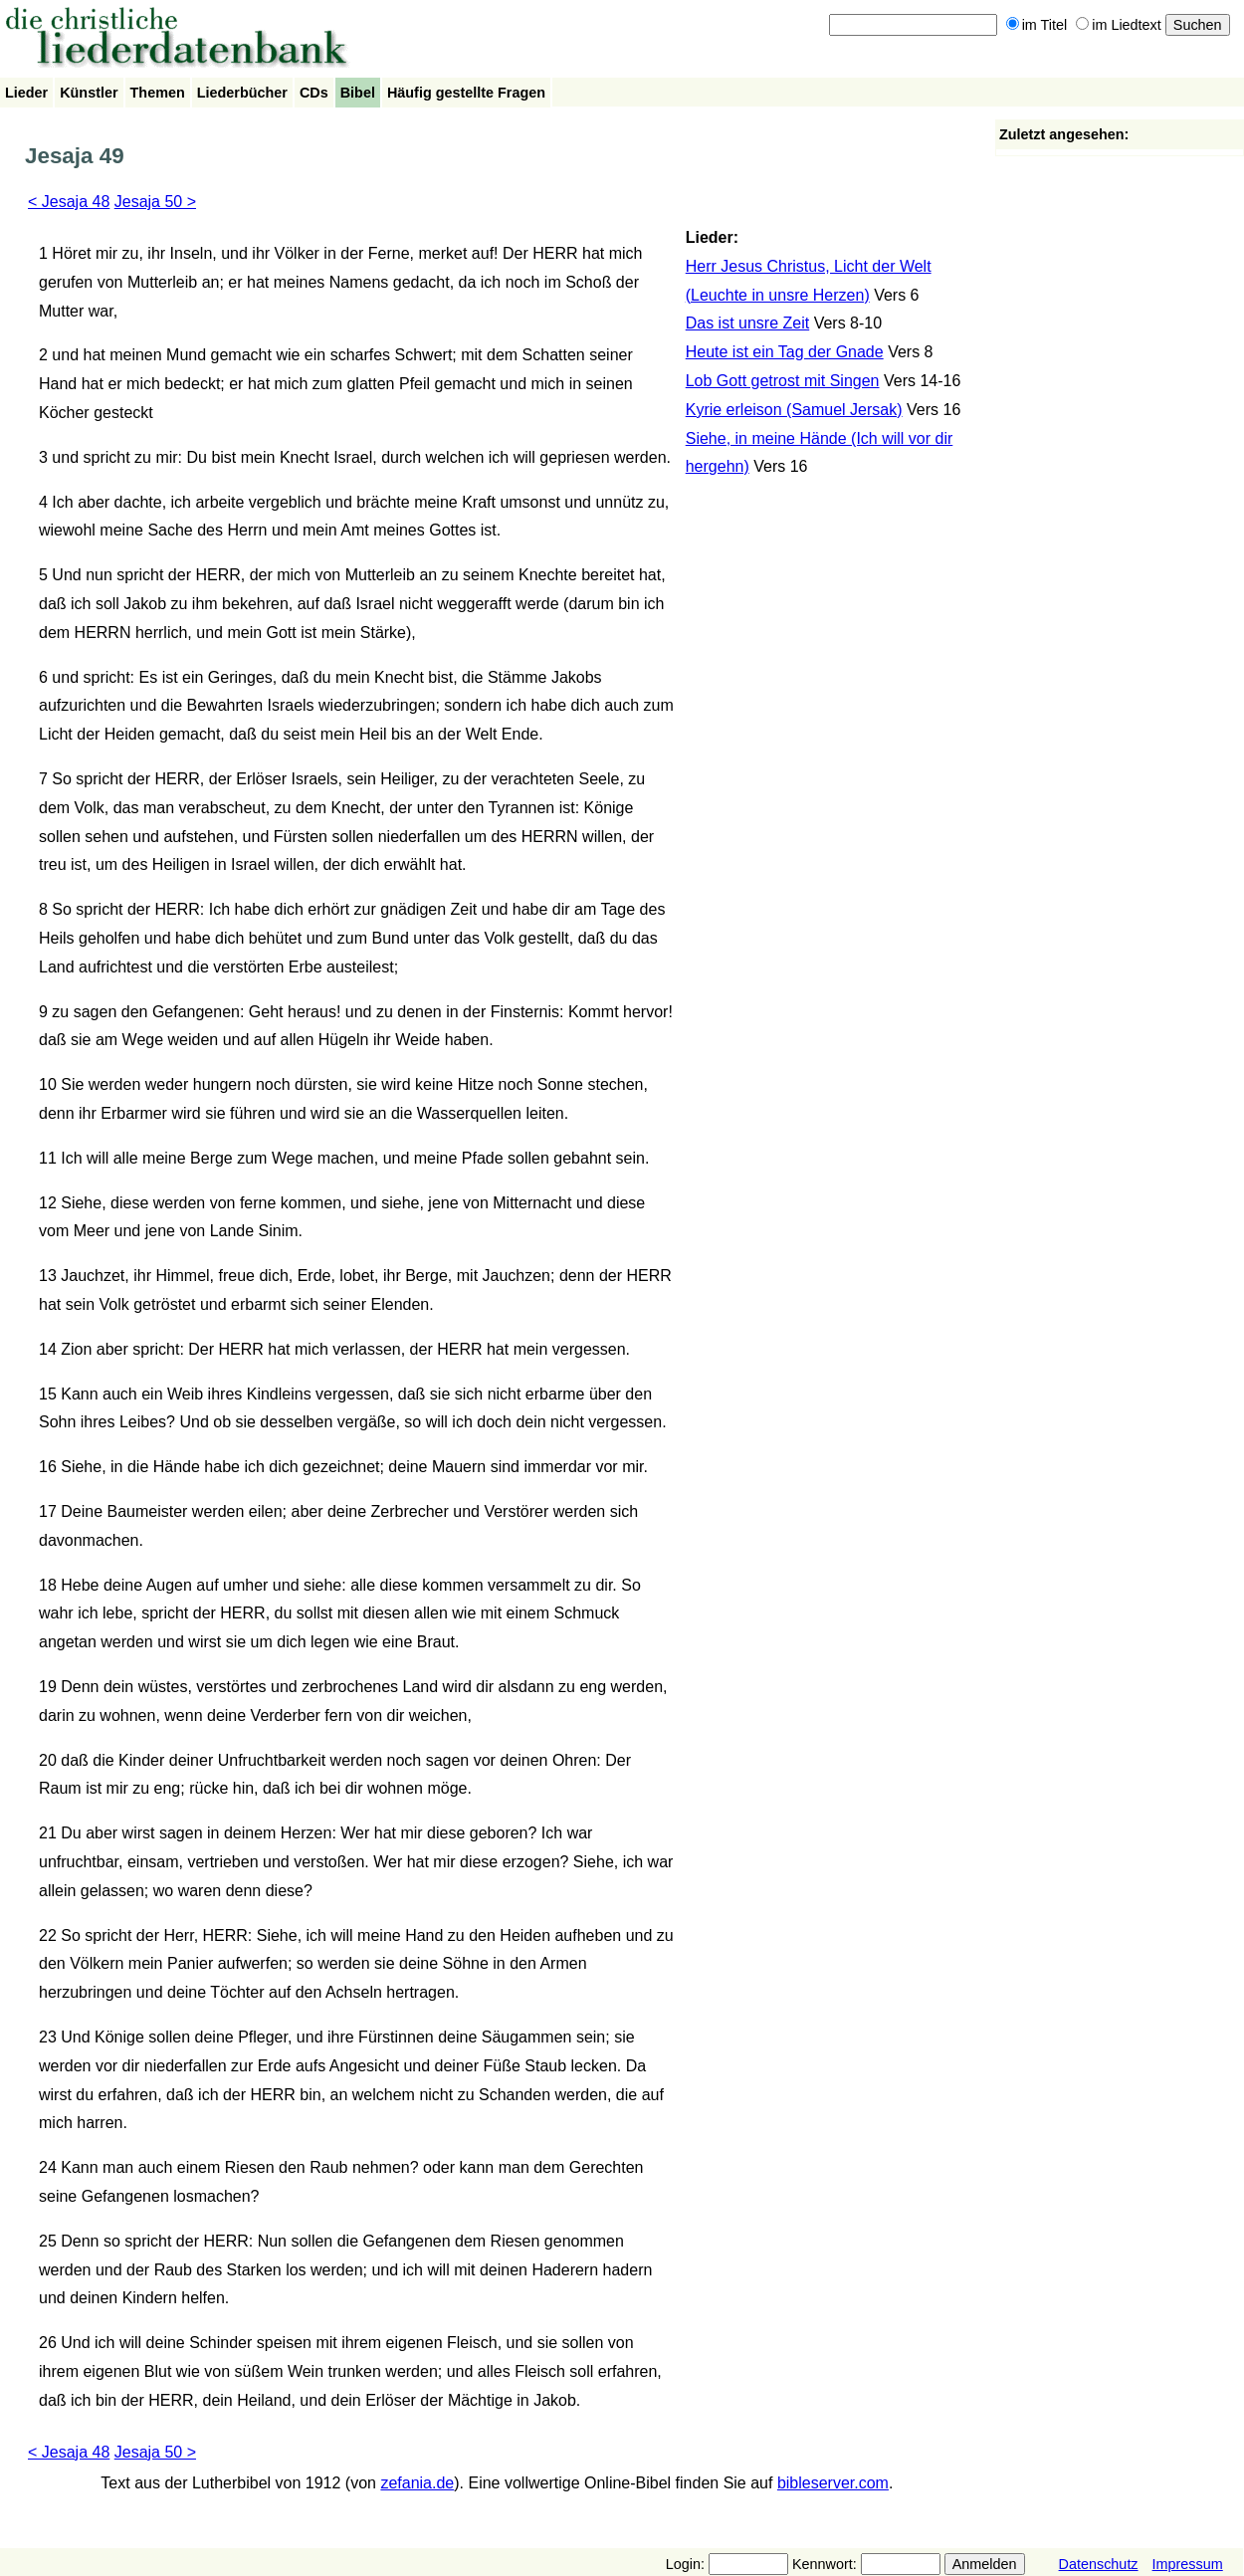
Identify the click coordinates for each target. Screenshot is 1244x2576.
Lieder (26, 93)
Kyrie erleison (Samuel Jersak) (794, 409)
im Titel (1037, 25)
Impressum (1187, 2564)
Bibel (357, 93)
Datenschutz (1099, 2564)
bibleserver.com (833, 2482)
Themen (157, 93)
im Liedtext (1118, 25)
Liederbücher (242, 93)
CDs (314, 93)
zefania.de (417, 2482)
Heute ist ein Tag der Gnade (785, 351)
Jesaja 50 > (155, 201)
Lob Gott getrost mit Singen (783, 380)
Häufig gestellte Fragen (466, 93)
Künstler (88, 93)
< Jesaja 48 (68, 201)
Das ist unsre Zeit (747, 323)
